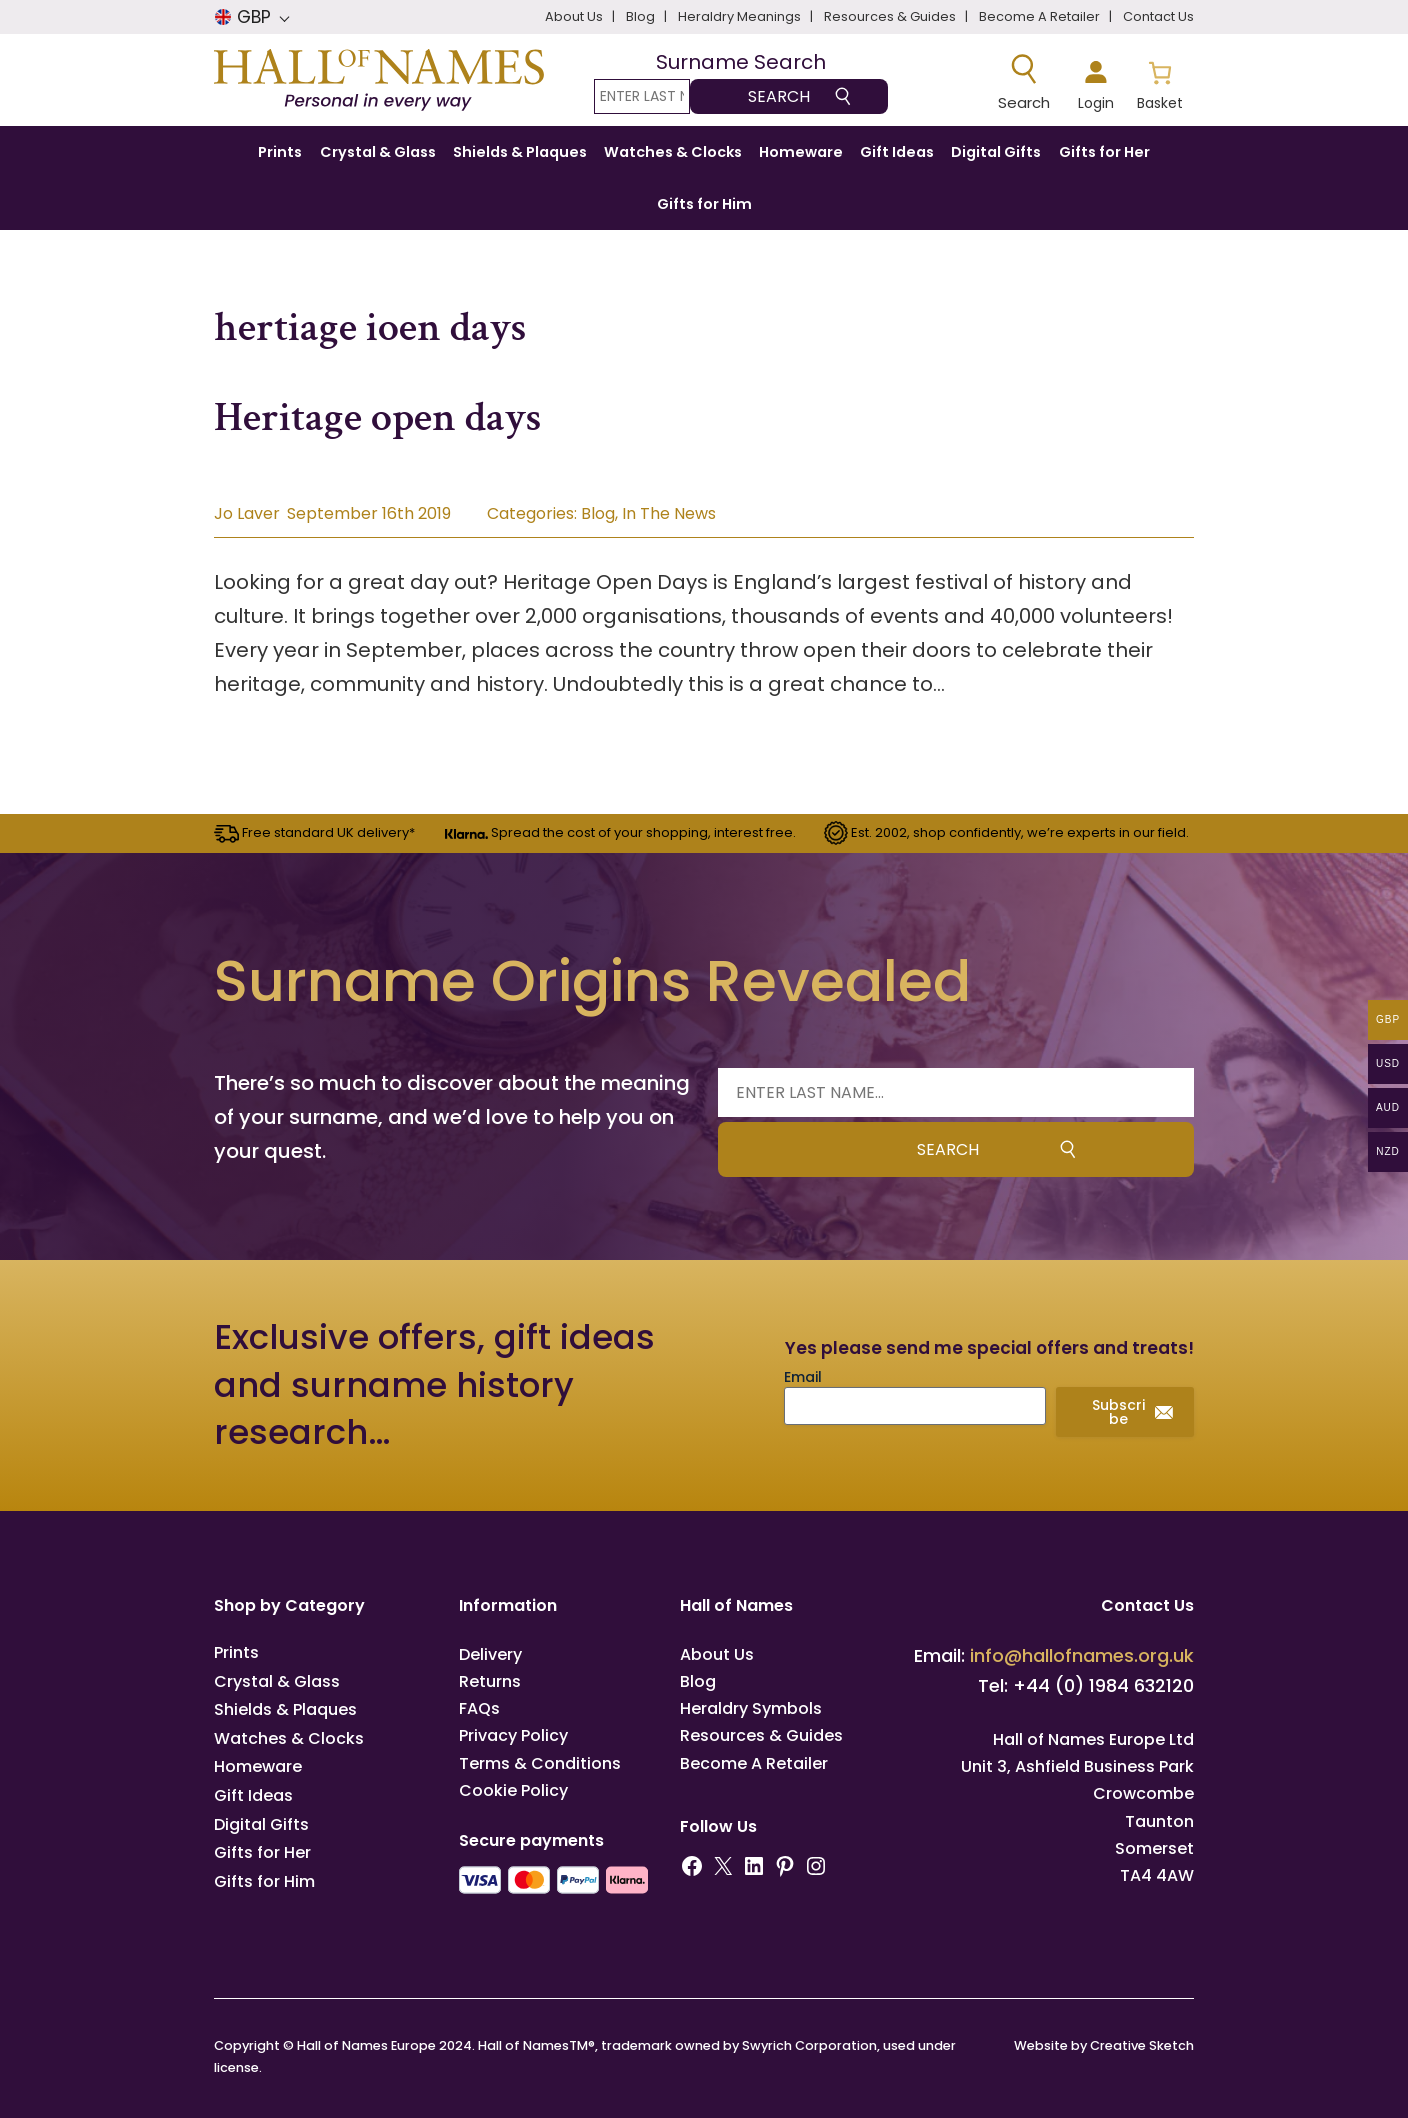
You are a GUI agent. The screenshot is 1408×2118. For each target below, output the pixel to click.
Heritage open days (378, 418)
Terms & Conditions (540, 1763)
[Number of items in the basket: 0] (1159, 83)
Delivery (490, 1654)
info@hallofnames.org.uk (1082, 1655)
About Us (717, 1654)
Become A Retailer (754, 1763)
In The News (669, 513)
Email (803, 1377)
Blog (598, 513)
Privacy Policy (513, 1735)
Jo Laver (247, 513)
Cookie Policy (513, 1790)
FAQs (479, 1708)
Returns (490, 1681)
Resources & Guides (761, 1735)
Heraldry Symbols (751, 1708)
